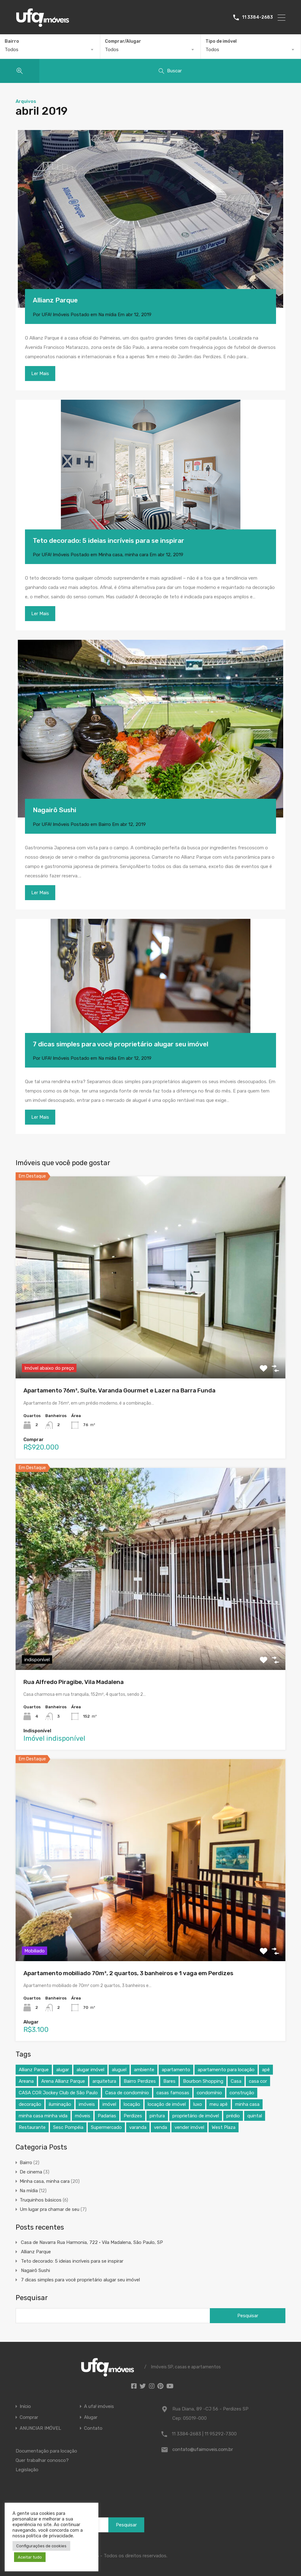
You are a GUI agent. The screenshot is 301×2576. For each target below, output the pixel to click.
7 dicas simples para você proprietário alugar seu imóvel (120, 1044)
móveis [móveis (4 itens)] (82, 2116)
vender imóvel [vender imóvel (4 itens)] (189, 2127)
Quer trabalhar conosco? (42, 2460)
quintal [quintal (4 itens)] (254, 2116)
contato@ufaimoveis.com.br (202, 2449)
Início (25, 2406)
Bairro (104, 824)
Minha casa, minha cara (123, 554)
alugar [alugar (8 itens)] (62, 2069)
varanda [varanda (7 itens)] (137, 2127)
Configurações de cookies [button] (41, 2546)
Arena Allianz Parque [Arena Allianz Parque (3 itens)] (63, 2081)
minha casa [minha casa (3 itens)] (247, 2104)
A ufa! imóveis (99, 2406)
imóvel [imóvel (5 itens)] (109, 2104)
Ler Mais (40, 373)
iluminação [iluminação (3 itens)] (60, 2104)
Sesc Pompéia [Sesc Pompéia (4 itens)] (68, 2127)
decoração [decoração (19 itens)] (30, 2104)
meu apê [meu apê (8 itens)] (219, 2104)
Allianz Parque (55, 300)
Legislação (27, 2469)
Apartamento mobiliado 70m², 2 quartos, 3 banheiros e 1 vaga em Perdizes (128, 1973)
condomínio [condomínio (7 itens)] (209, 2093)
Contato (93, 2428)
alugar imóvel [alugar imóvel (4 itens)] (90, 2069)
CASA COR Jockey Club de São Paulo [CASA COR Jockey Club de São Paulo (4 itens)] (58, 2093)
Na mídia (107, 314)
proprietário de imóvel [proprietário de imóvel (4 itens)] (195, 2116)
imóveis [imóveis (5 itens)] (87, 2104)
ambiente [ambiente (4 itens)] (144, 2069)
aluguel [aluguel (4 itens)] (119, 2069)
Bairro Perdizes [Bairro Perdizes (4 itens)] (140, 2081)
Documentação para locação (46, 2451)
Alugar (90, 2417)
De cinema (31, 2172)
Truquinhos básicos (41, 2200)
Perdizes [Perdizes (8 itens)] (133, 2116)
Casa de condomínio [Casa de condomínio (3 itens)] (127, 2093)
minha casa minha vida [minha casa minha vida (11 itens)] (43, 2116)
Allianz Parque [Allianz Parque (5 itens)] (34, 2069)
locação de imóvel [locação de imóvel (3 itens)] (167, 2104)
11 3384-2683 (257, 17)
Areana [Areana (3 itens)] (26, 2081)
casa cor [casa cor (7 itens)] (258, 2081)
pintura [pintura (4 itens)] (157, 2116)
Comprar (29, 2417)
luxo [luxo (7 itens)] (197, 2104)
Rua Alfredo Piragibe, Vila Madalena (73, 1682)
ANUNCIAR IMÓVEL (40, 2428)
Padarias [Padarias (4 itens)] (107, 2116)
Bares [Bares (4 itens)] (169, 2081)
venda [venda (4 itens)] (160, 2127)
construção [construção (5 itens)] (241, 2093)
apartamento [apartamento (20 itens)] (176, 2069)
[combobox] (50, 49)
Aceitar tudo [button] (30, 2557)
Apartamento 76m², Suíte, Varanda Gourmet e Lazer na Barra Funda (119, 1390)
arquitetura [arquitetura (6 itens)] (104, 2081)
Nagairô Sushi (54, 810)
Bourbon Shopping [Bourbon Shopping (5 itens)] (203, 2081)
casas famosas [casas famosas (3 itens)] (172, 2093)
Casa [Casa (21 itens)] (236, 2081)
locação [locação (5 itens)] (132, 2104)
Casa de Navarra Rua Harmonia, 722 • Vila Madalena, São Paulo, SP (92, 2242)
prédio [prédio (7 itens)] (233, 2116)
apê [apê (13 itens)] (266, 2069)
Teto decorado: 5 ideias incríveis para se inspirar (108, 540)
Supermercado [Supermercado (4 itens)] (106, 2127)
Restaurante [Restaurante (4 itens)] (32, 2127)
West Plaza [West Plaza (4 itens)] (223, 2127)
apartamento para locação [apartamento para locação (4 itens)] (226, 2069)
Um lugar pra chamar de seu (49, 2209)
